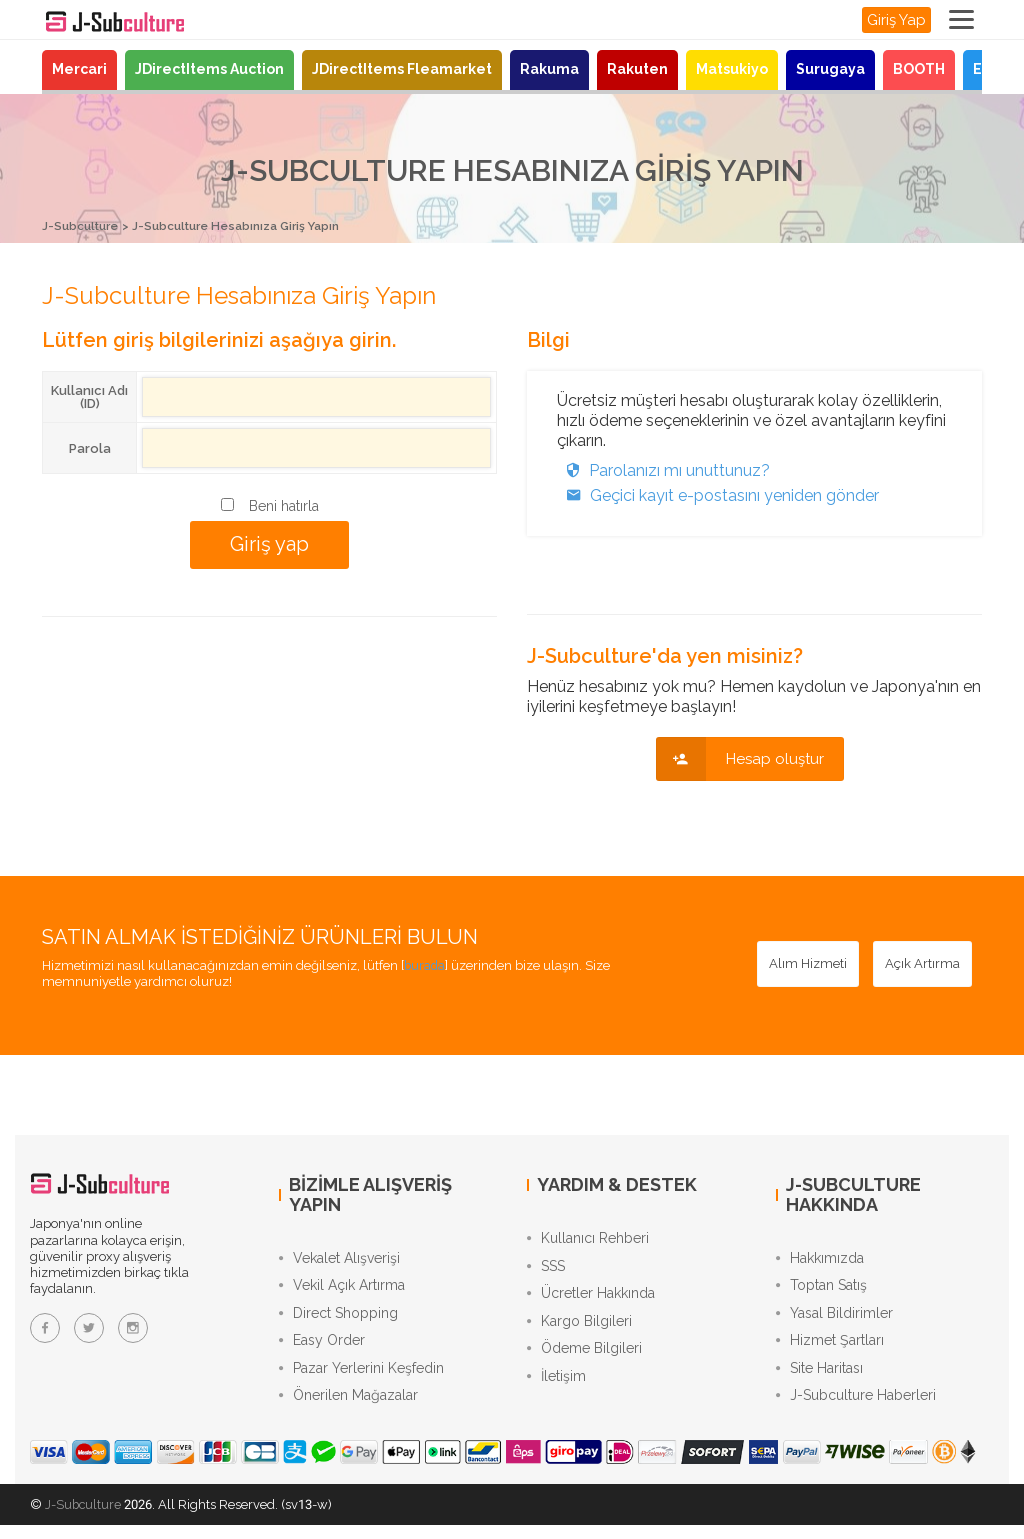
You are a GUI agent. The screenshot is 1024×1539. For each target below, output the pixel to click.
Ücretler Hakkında (591, 1299)
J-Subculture (84, 225)
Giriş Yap (896, 20)
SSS (546, 1269)
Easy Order (322, 1349)
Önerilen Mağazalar (348, 1409)
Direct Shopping (338, 1319)
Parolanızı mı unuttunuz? (663, 469)
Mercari (79, 69)
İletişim (556, 1389)
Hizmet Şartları (830, 1349)
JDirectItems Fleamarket (402, 69)
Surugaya (830, 69)
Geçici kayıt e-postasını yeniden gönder (718, 494)
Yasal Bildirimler (834, 1319)
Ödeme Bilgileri (584, 1359)
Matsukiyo (732, 69)
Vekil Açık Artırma (342, 1289)
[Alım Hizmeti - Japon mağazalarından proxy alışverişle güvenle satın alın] (808, 963)
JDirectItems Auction (209, 69)
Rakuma (549, 69)
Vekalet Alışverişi (339, 1259)
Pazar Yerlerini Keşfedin (361, 1379)
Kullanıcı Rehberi (588, 1239)
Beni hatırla (284, 505)
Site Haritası (819, 1379)
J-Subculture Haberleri (856, 1409)
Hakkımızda (820, 1259)
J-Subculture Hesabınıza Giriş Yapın (252, 225)
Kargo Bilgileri (579, 1329)
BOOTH (919, 69)
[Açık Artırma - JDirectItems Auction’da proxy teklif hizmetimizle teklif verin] (922, 963)
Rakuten (637, 69)
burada (425, 964)
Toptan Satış (821, 1289)
